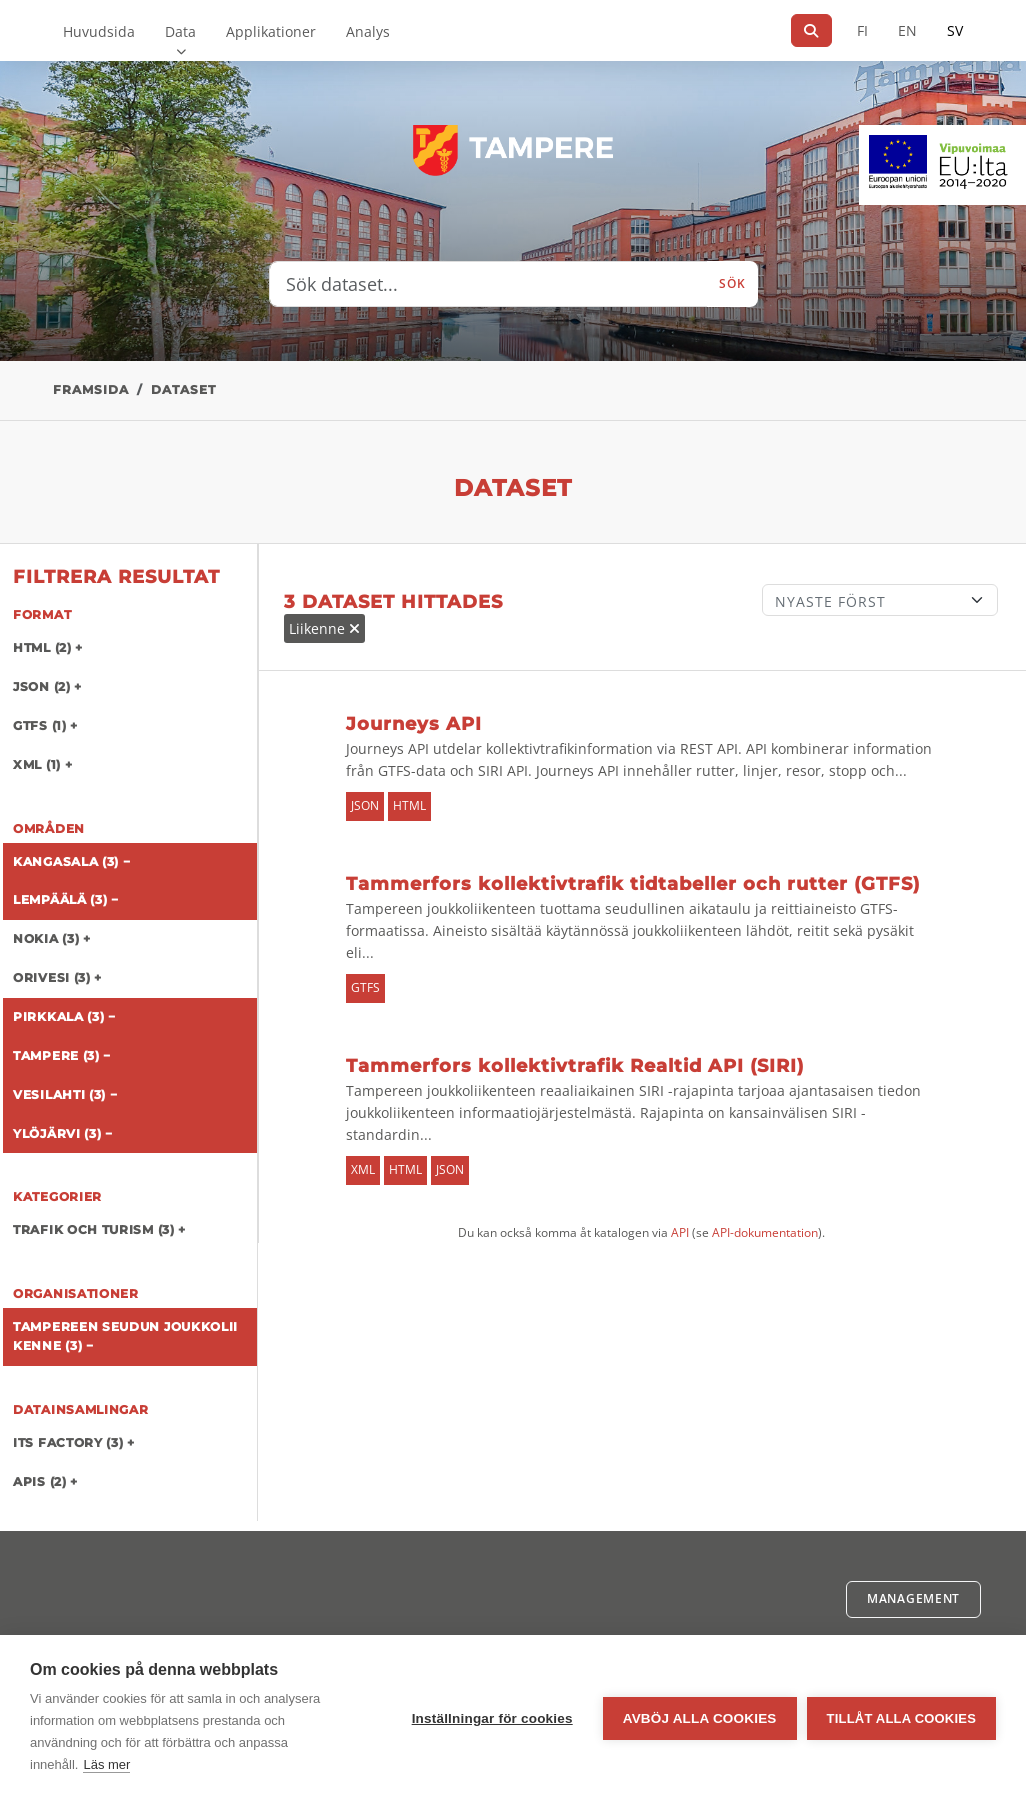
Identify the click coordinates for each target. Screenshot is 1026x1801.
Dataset (183, 389)
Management (913, 1598)
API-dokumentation (765, 1232)
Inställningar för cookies (492, 1718)
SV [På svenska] (955, 30)
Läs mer (106, 1764)
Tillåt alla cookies (901, 1718)
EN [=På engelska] (907, 30)
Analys (368, 31)
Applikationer (271, 31)
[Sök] (811, 30)
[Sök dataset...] (489, 284)
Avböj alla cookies (700, 1718)
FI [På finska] (862, 30)
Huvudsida (99, 31)
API (680, 1232)
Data (180, 31)
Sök (732, 283)
